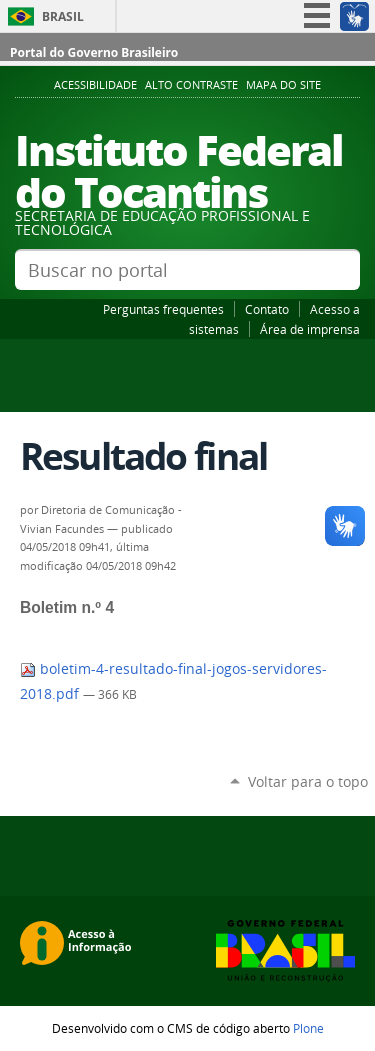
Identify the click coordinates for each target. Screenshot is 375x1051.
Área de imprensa (310, 329)
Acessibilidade (95, 85)
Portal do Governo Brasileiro (94, 52)
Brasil (63, 16)
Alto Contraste (191, 85)
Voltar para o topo (308, 781)
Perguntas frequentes (163, 309)
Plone (308, 1028)
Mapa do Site (283, 85)
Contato (267, 309)
